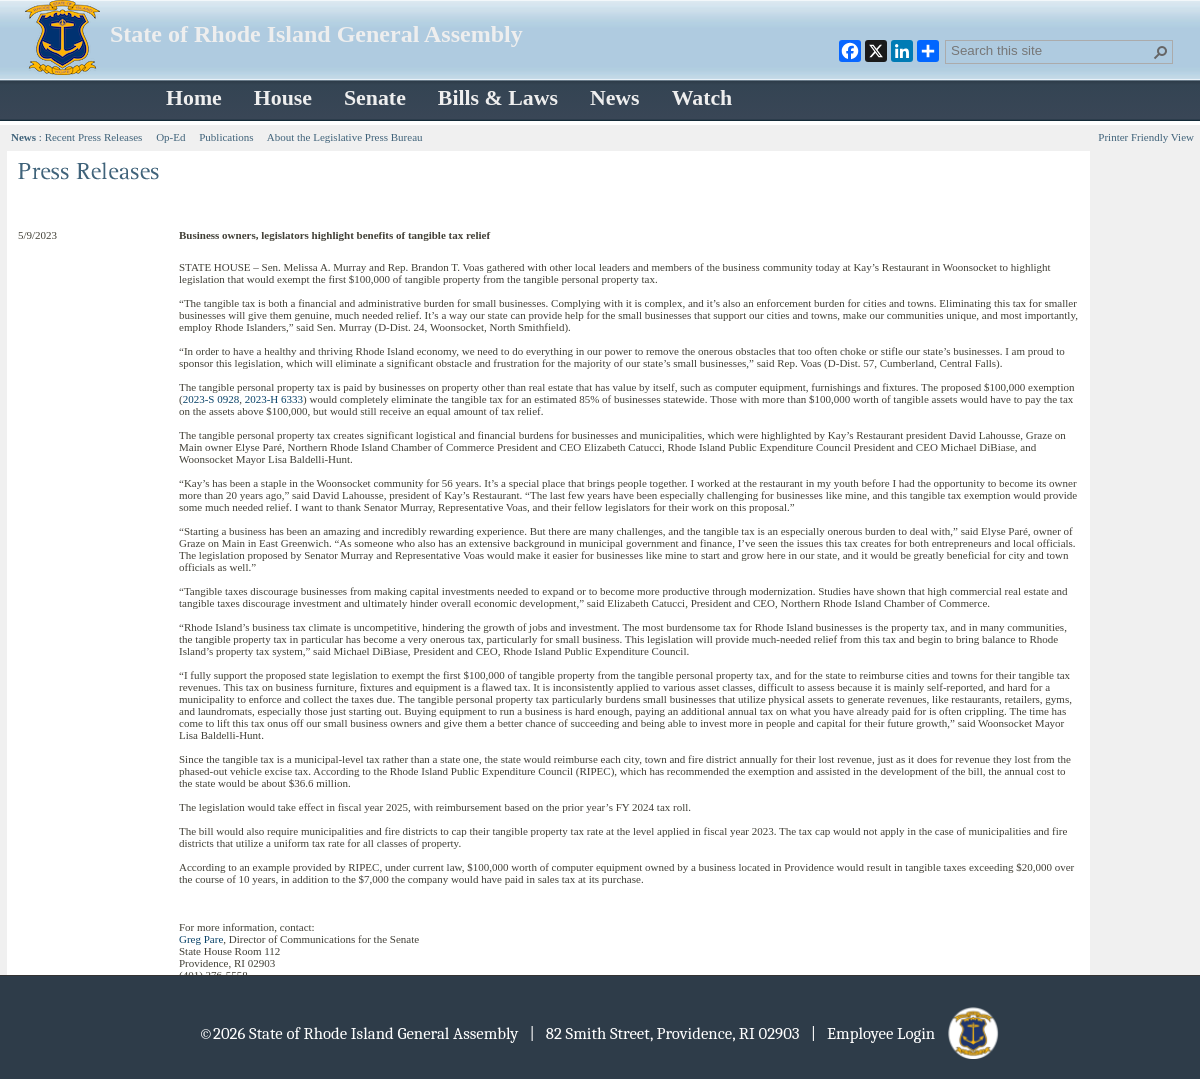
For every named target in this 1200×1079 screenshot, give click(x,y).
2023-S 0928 (211, 399)
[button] (1161, 52)
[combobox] (1051, 50)
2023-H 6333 (274, 399)
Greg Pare (201, 939)
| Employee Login (906, 1033)
